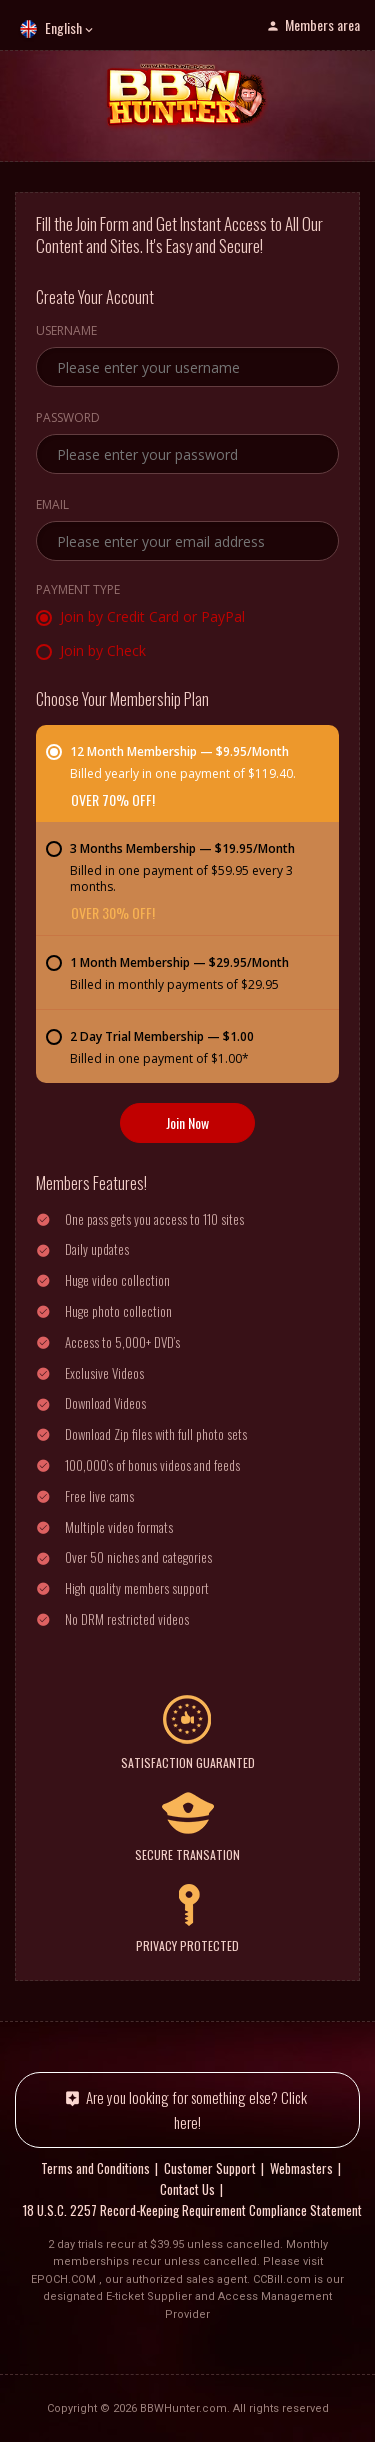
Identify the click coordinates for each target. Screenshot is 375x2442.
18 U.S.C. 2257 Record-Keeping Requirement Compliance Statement (192, 2210)
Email (52, 506)
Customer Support (210, 2168)
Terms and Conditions (95, 2168)
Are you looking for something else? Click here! (196, 2109)
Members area (322, 24)
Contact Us (187, 2189)
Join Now (187, 1122)
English (63, 27)
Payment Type (78, 591)
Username (66, 332)
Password (68, 419)
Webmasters (301, 2168)
